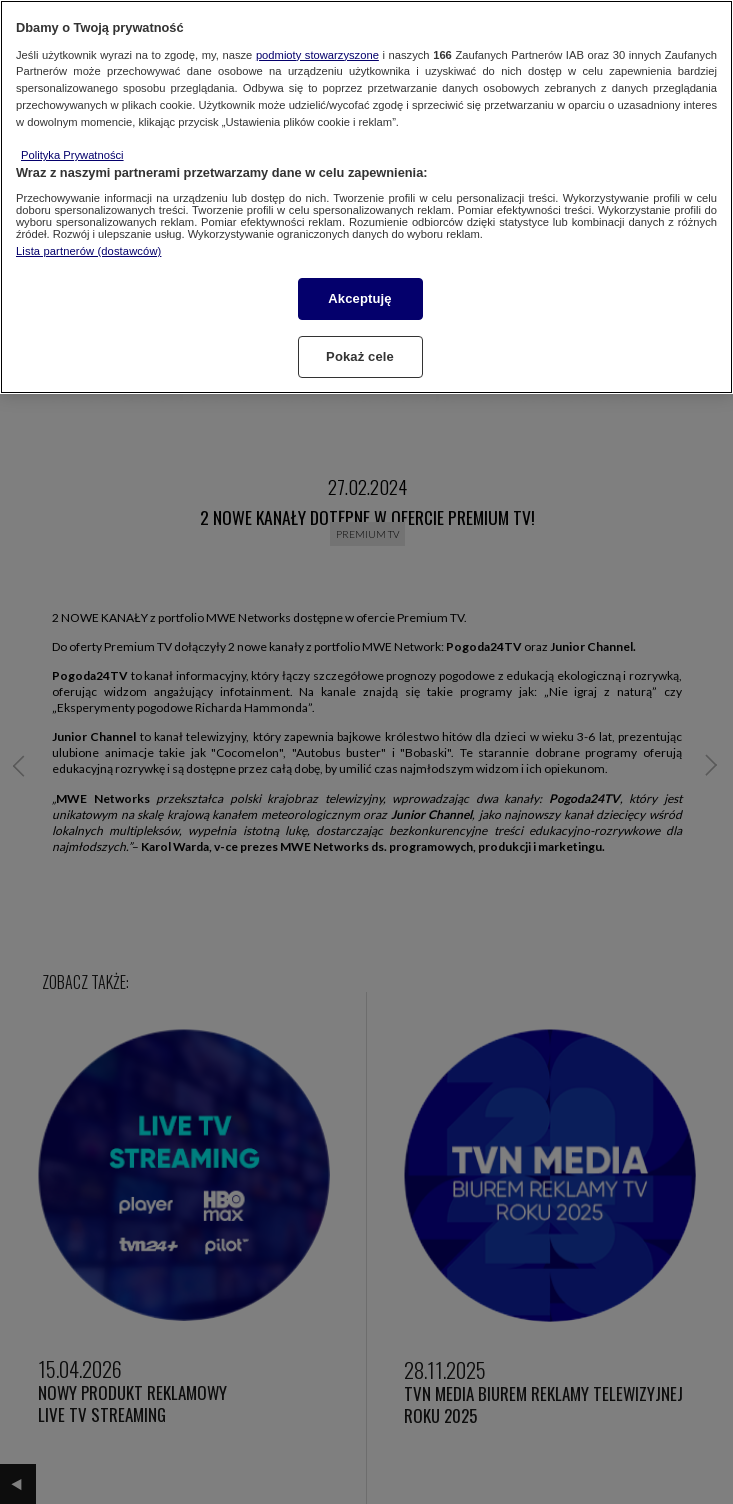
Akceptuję (359, 298)
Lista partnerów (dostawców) (88, 251)
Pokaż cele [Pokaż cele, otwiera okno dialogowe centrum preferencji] (360, 356)
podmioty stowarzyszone (317, 55)
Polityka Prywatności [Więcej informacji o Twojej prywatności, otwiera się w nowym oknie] (72, 155)
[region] (366, 197)
